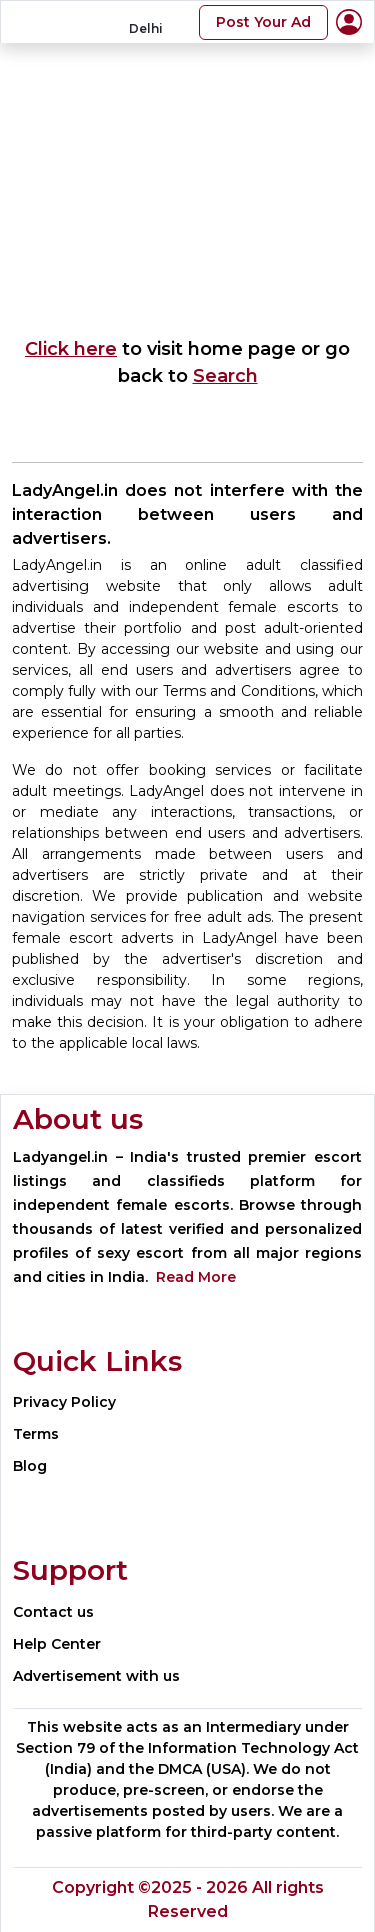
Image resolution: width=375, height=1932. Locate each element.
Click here (71, 349)
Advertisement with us (96, 1676)
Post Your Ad (263, 22)
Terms (36, 1434)
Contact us (53, 1612)
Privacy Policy (64, 1402)
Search (225, 376)
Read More (196, 1277)
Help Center (57, 1644)
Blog (30, 1466)
